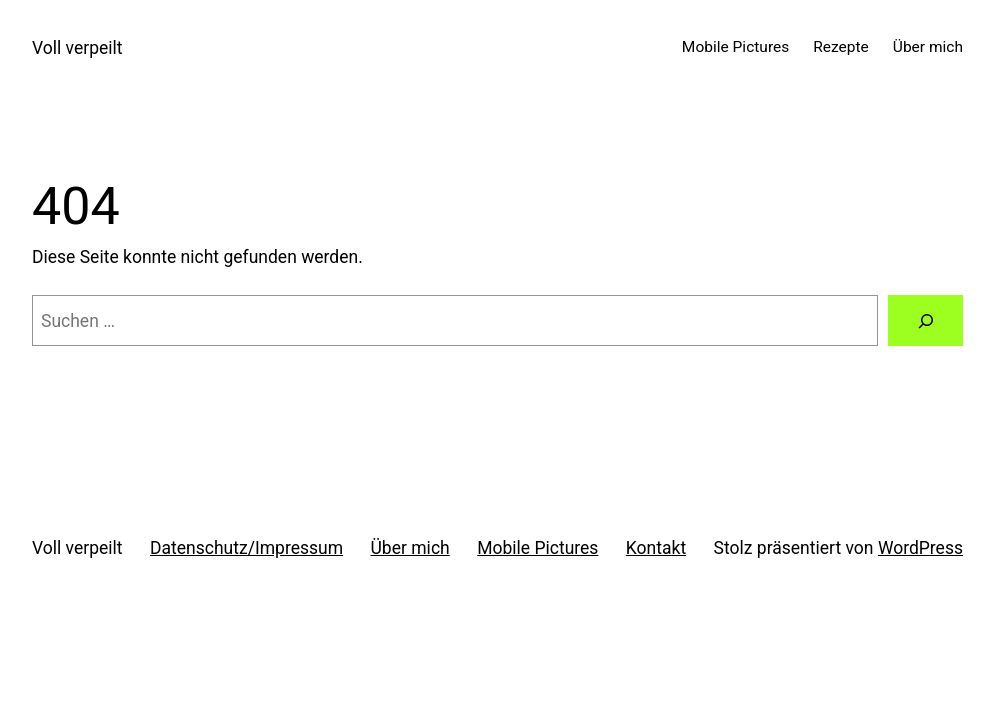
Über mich (410, 548)
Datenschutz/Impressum (246, 548)
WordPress (920, 548)
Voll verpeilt (77, 48)
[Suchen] (925, 320)
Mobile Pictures (537, 548)
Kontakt (656, 548)
